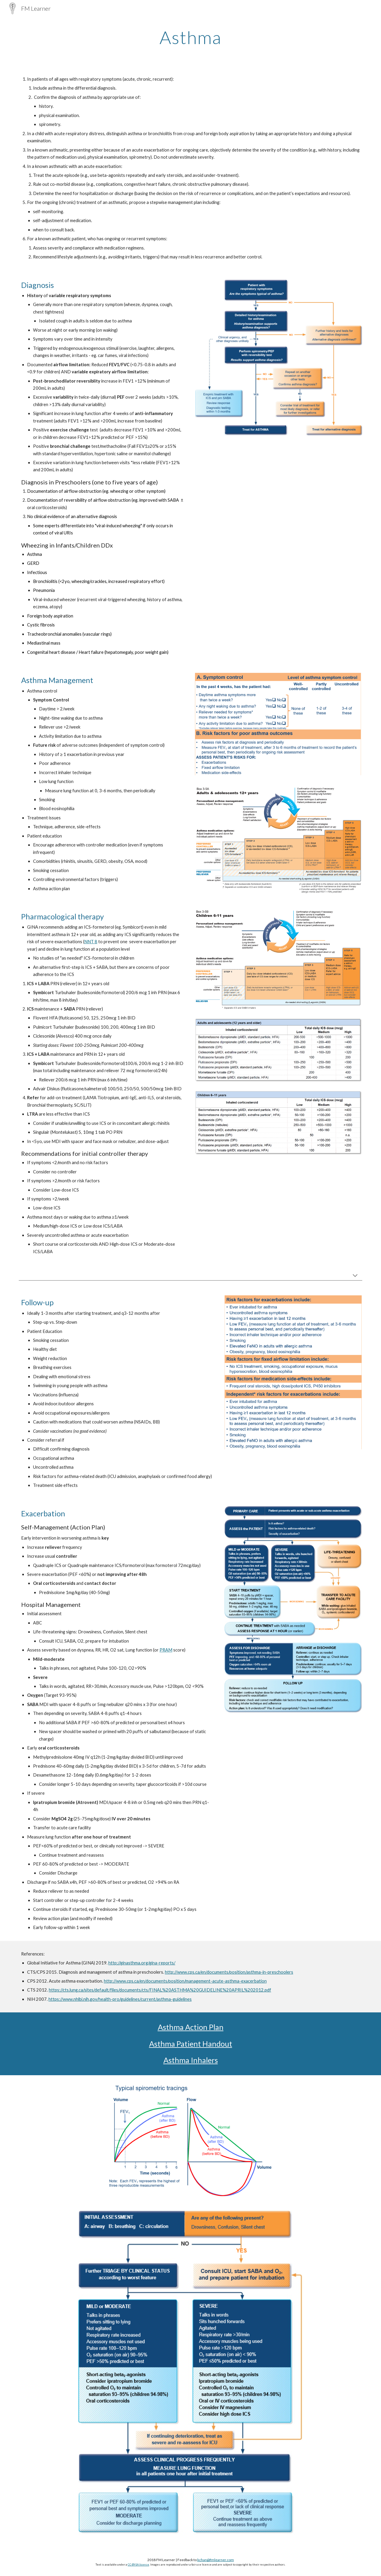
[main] (190, 37)
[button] (355, 1276)
